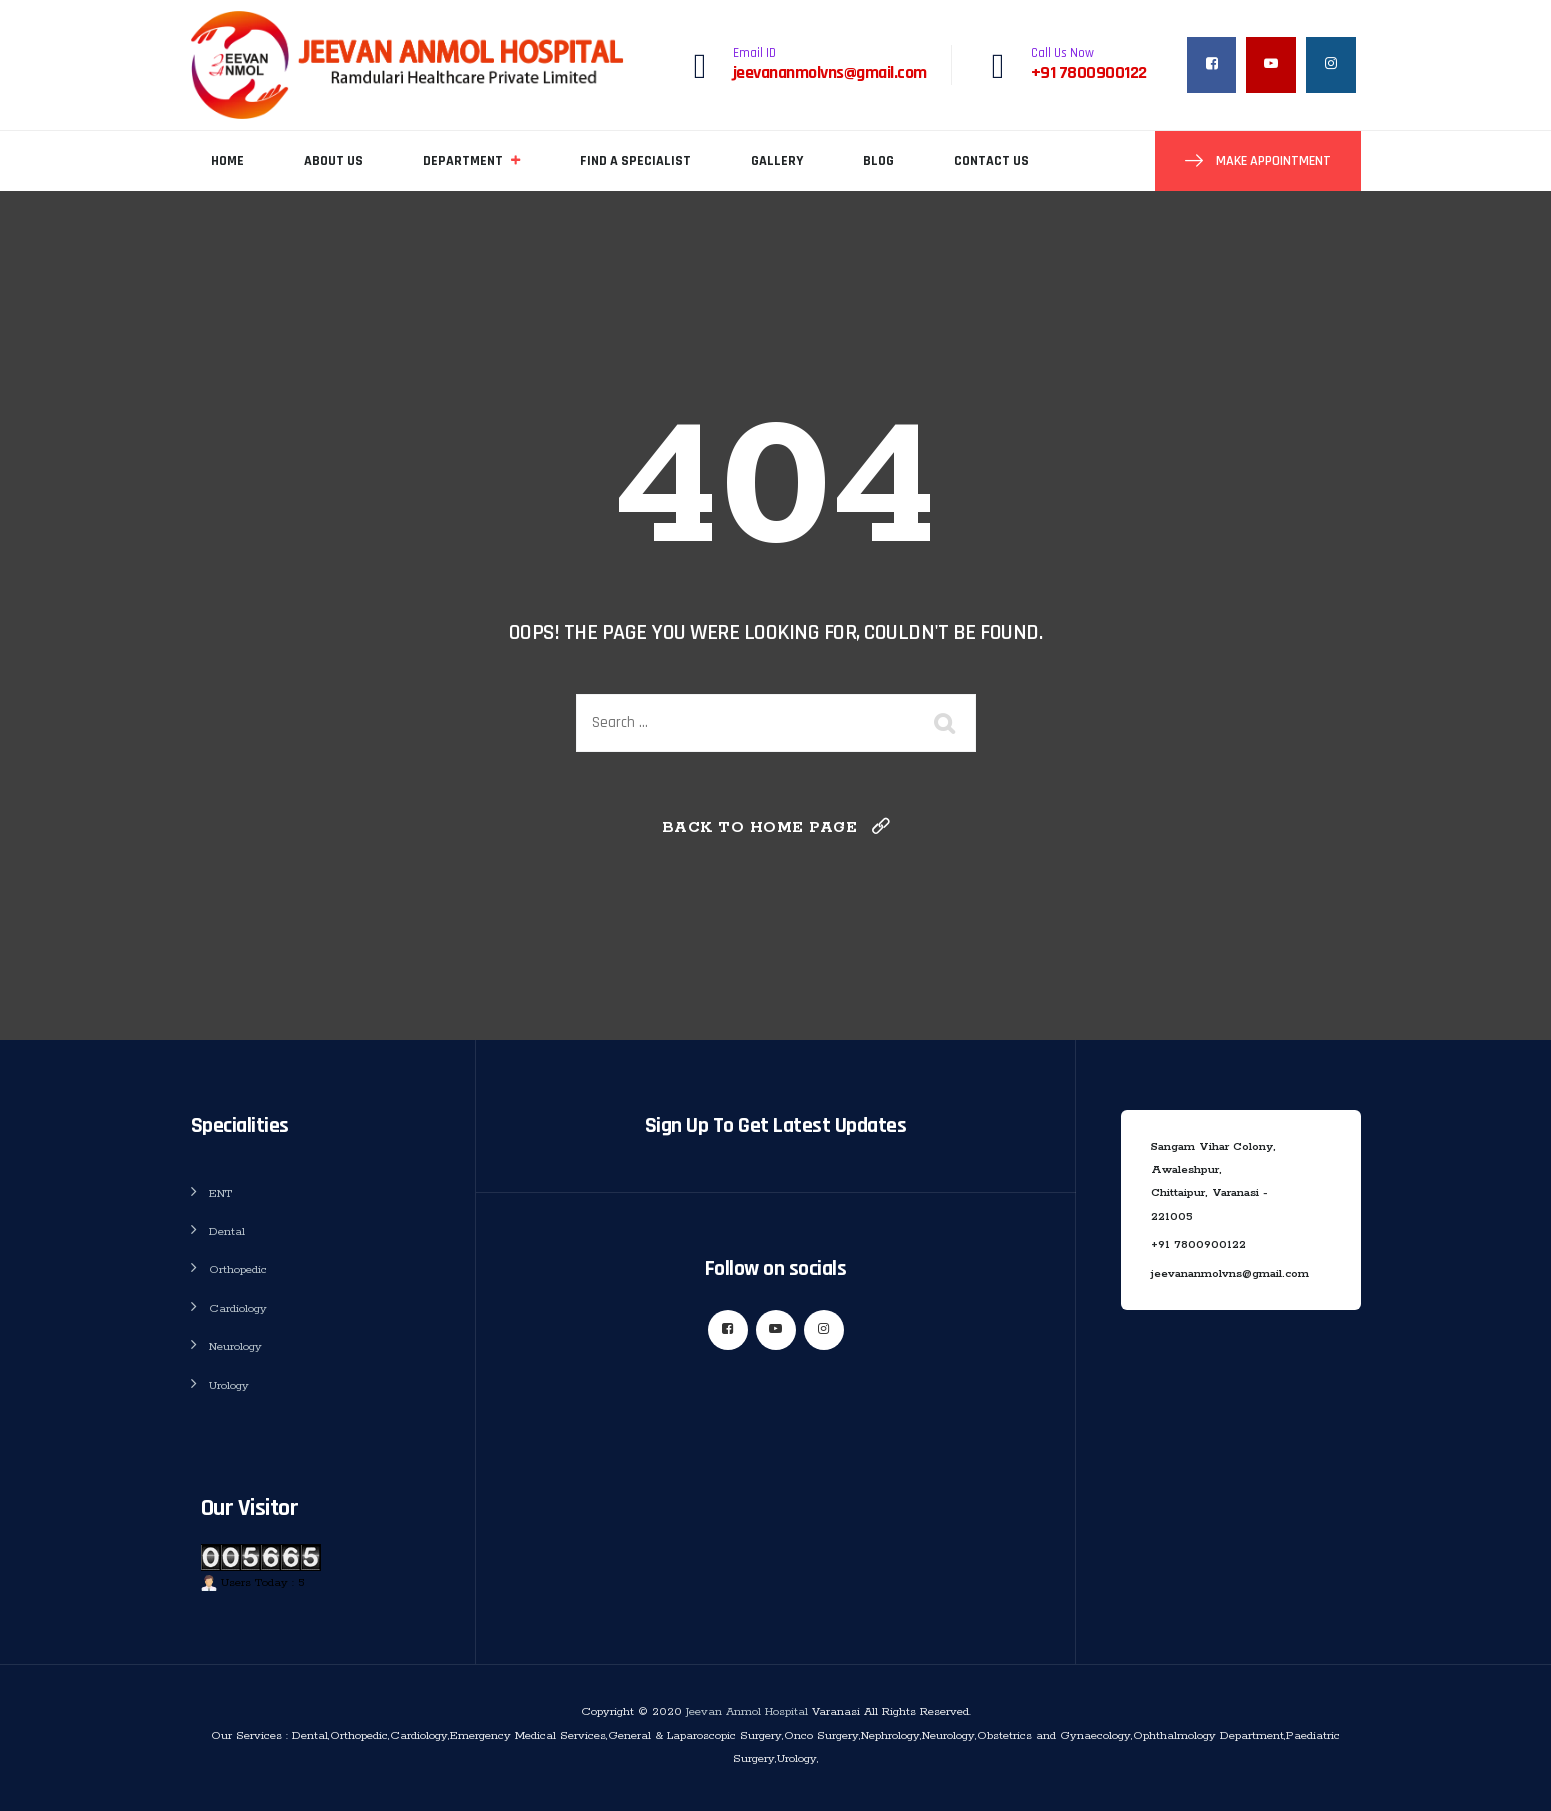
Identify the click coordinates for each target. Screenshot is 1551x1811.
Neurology (235, 1346)
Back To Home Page (760, 827)
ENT (220, 1193)
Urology (229, 1385)
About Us (333, 161)
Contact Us (991, 161)
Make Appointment (1272, 161)
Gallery (777, 161)
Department (463, 161)
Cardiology (238, 1308)
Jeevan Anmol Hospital (747, 1711)
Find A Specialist (635, 161)
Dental (227, 1231)
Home (227, 161)
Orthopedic (238, 1269)
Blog (878, 161)
